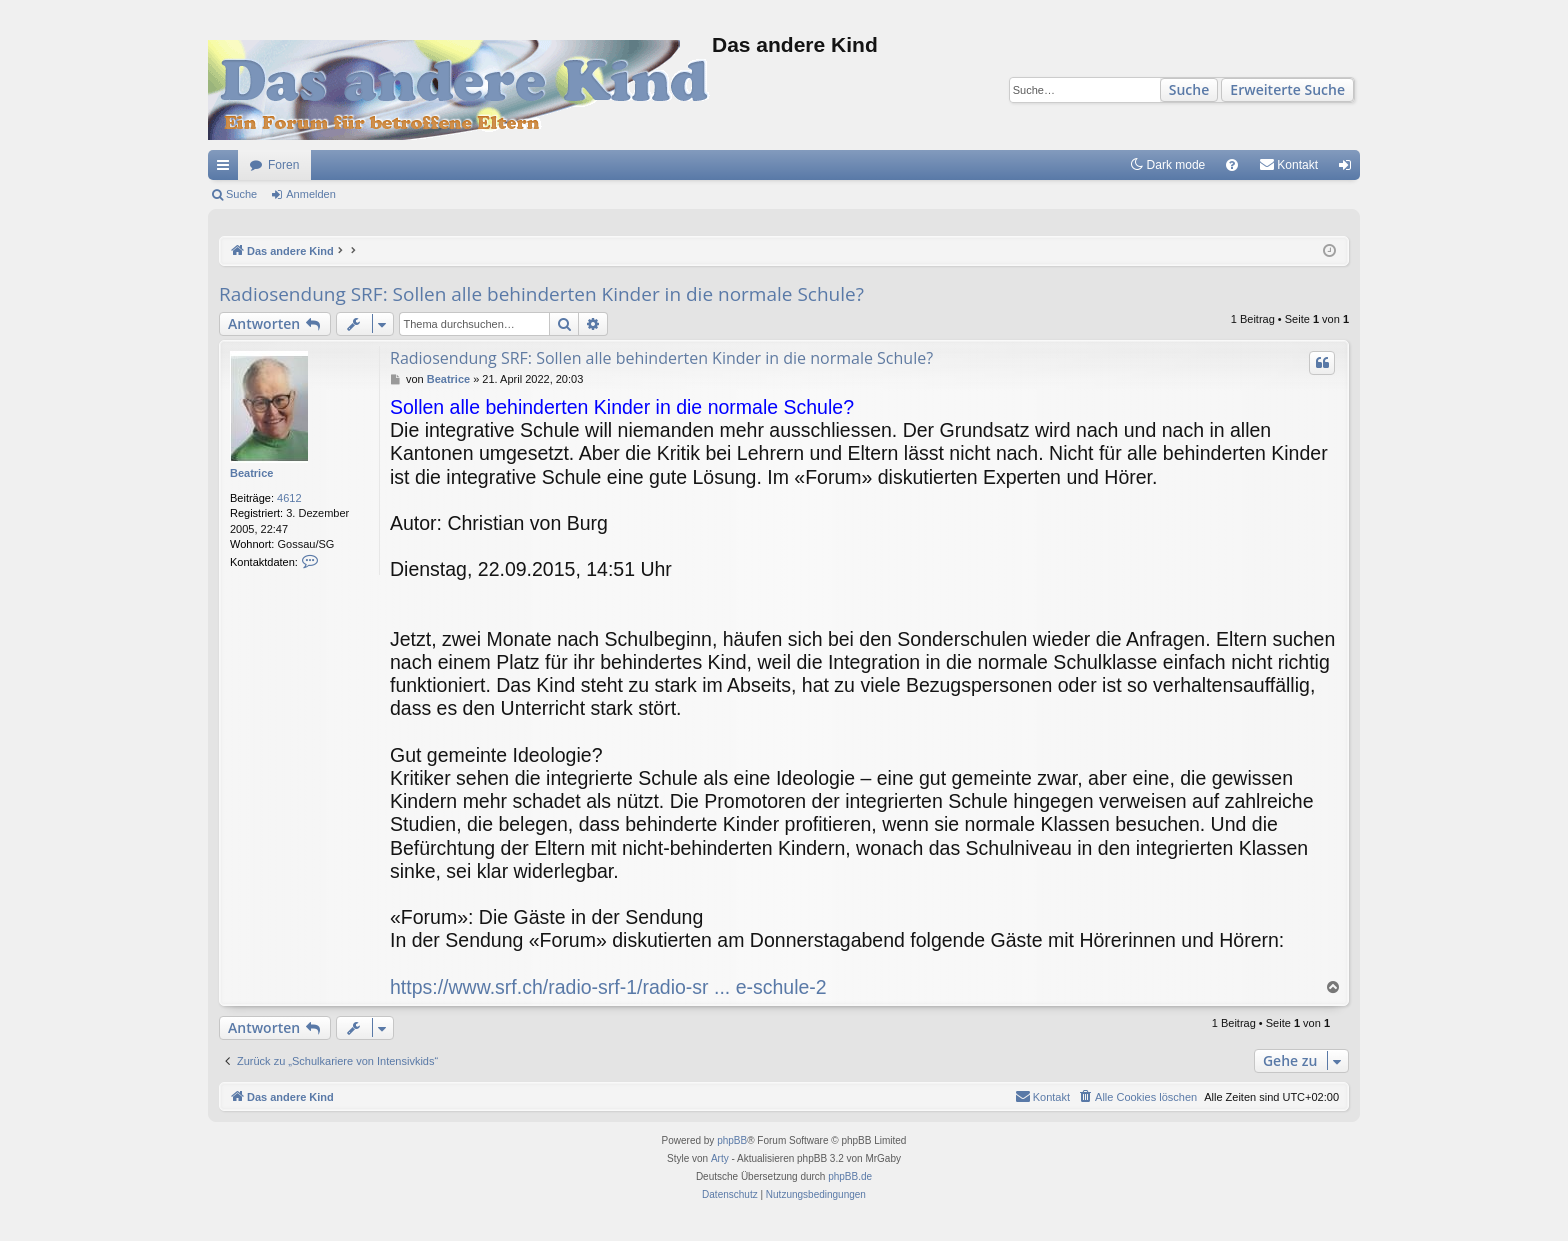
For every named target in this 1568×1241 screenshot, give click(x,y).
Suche (1189, 89)
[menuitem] (1232, 165)
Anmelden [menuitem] (1349, 169)
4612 (289, 498)
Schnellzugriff (227, 169)
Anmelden (311, 194)
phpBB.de (850, 1176)
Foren (283, 165)
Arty (720, 1158)
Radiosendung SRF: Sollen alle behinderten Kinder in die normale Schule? (541, 294)
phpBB (732, 1140)
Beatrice (251, 473)
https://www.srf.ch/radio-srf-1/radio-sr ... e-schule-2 (608, 987)
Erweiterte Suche (1287, 89)
